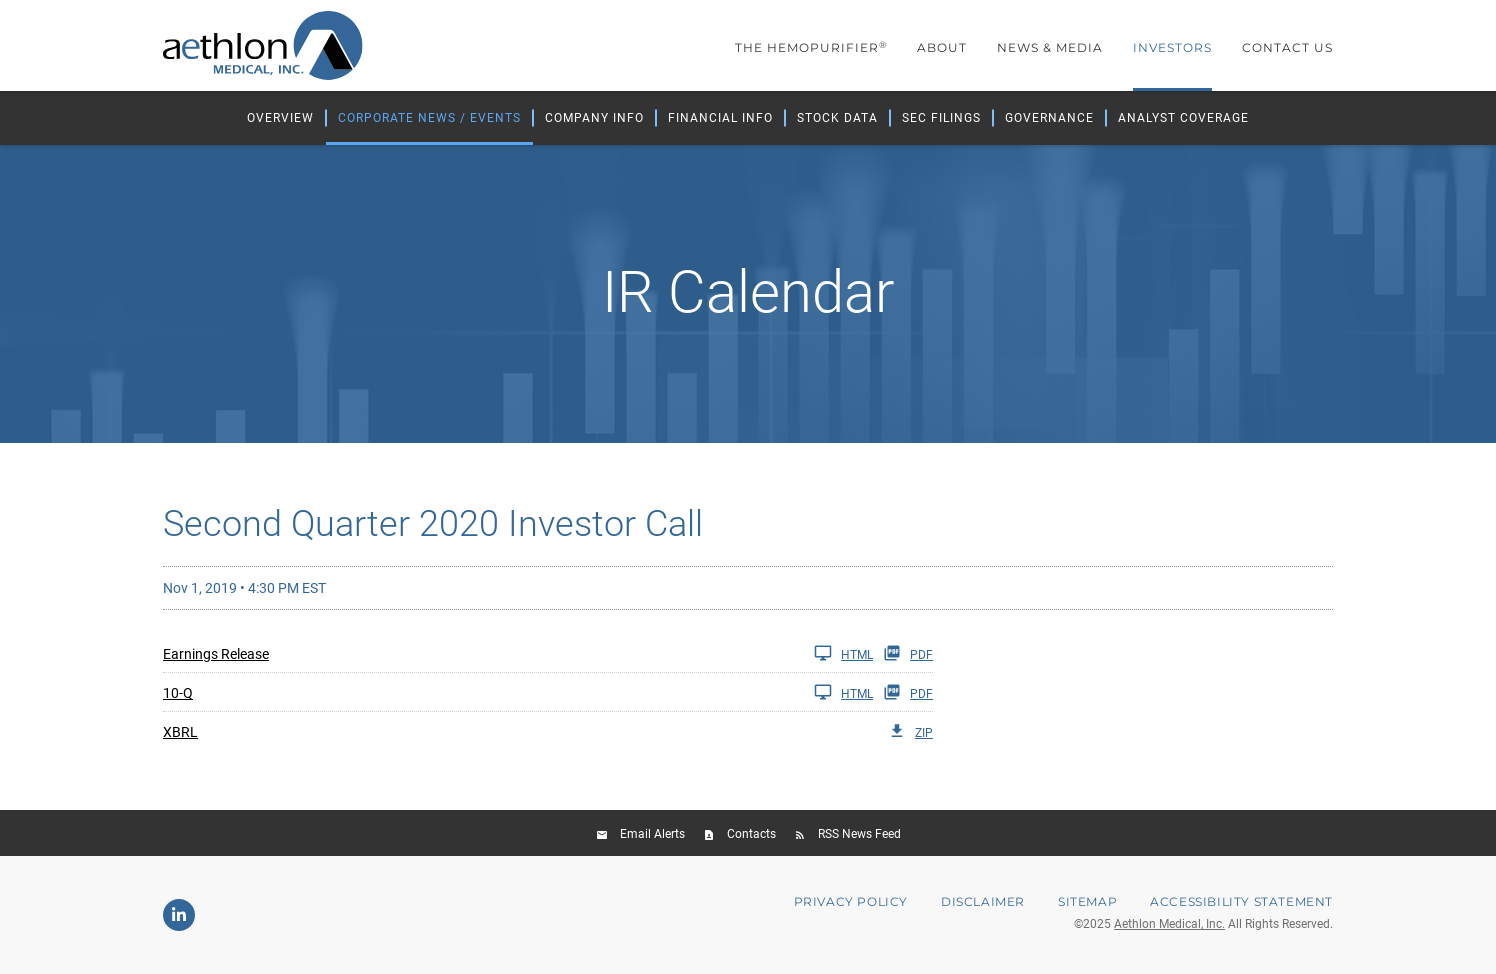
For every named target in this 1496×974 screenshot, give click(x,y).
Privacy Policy (851, 902)
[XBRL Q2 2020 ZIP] (548, 731)
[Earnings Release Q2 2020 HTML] (518, 653)
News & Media (1050, 47)
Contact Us (1287, 47)
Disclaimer (983, 902)
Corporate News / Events (429, 118)
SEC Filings (941, 118)
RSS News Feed (859, 834)
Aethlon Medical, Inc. (1169, 924)
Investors (1172, 47)
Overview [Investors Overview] (280, 118)
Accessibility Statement (1241, 902)
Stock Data (837, 118)
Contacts (751, 834)
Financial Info (720, 118)
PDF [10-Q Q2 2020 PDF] (908, 692)
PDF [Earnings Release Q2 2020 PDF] (908, 653)
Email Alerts (652, 834)
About (942, 47)
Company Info (594, 118)
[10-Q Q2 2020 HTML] (518, 692)
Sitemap (1087, 902)
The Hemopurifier (811, 47)
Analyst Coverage (1183, 118)
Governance (1049, 118)
